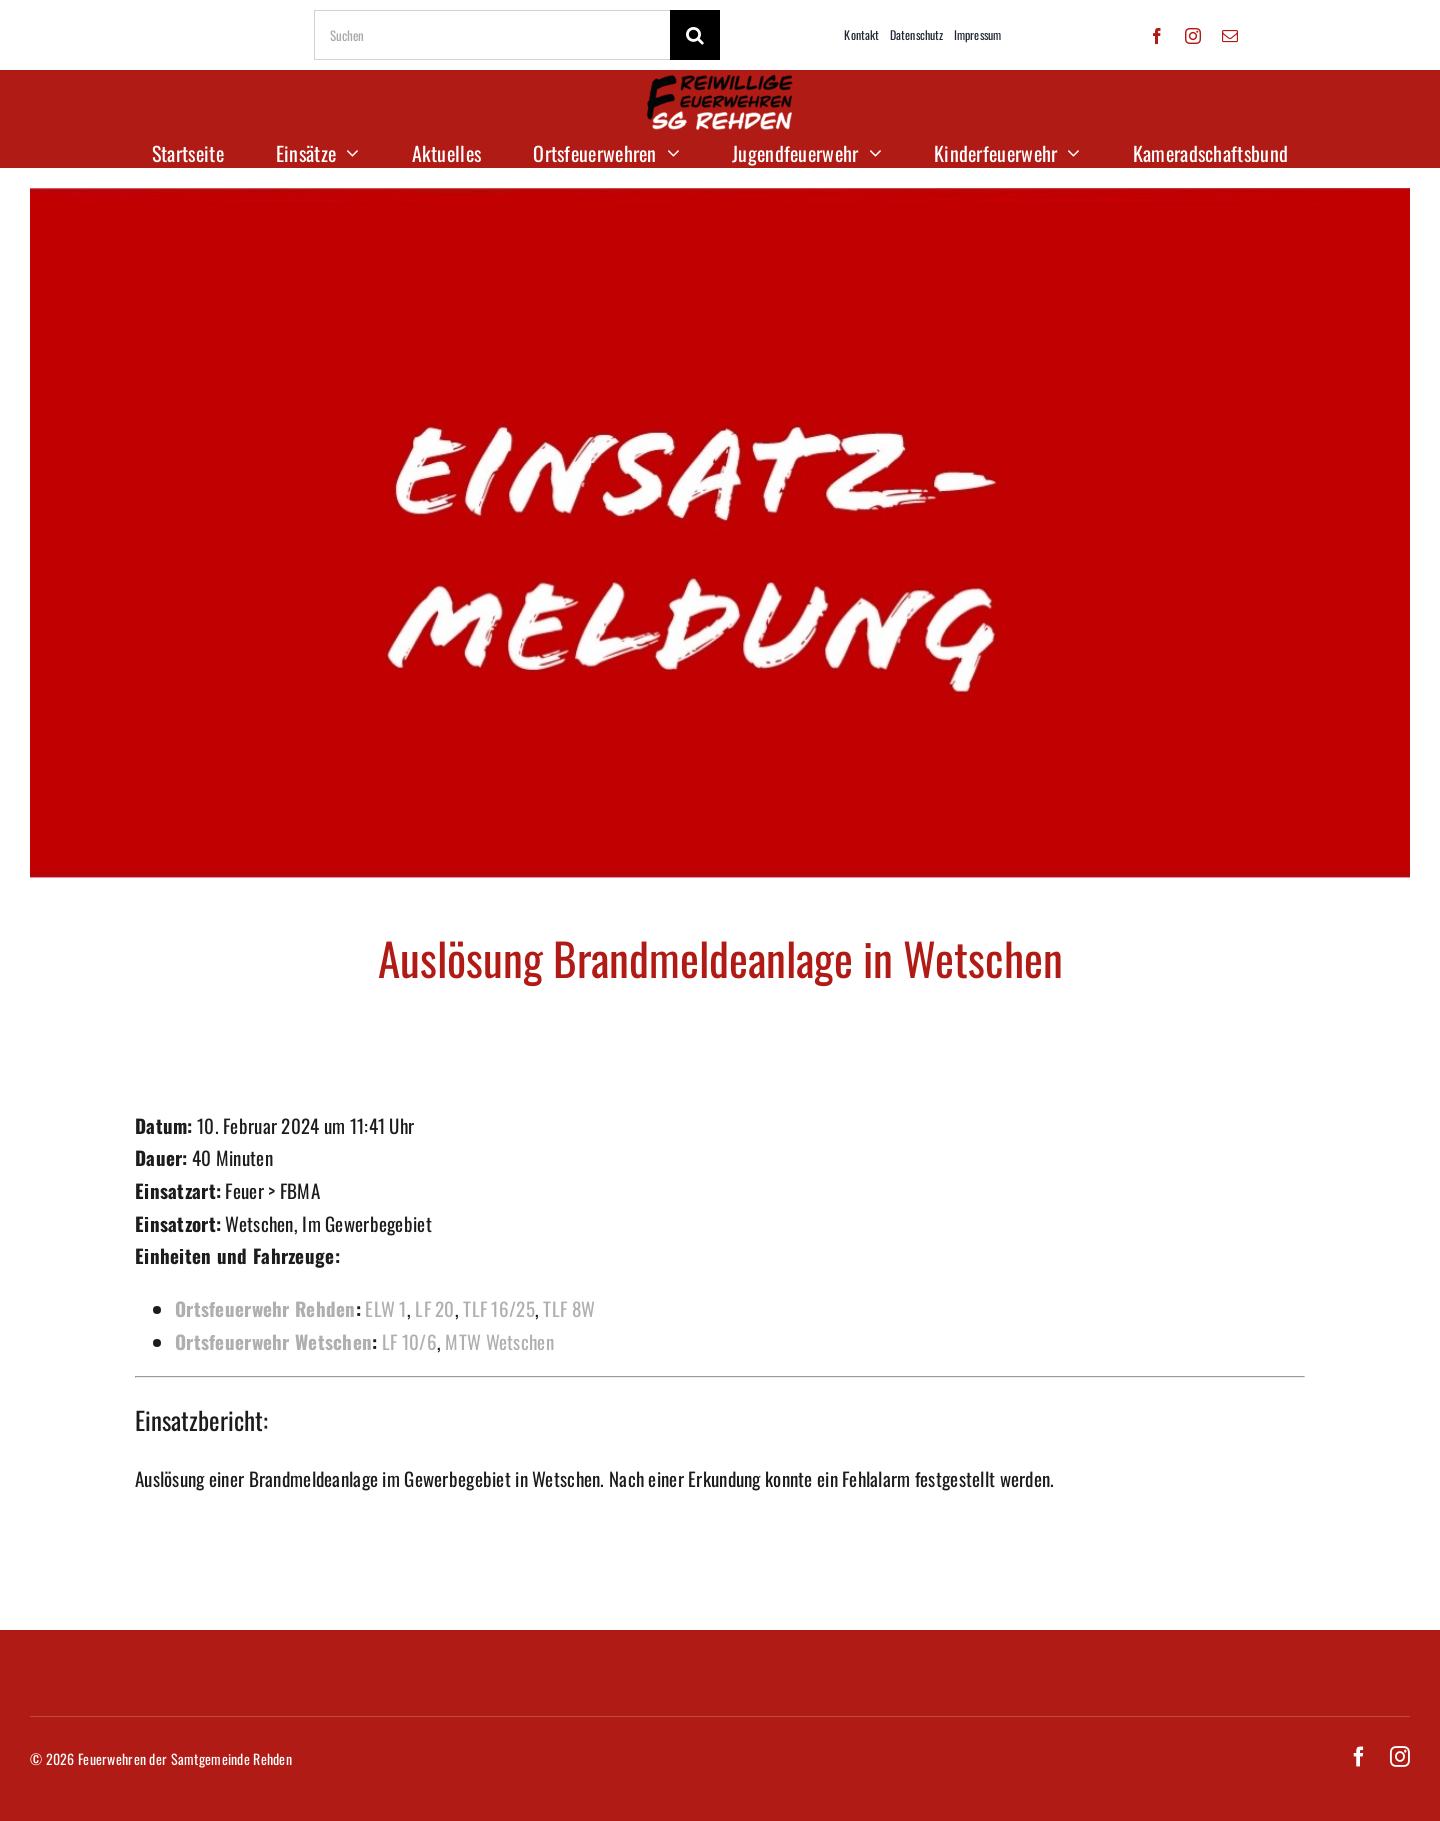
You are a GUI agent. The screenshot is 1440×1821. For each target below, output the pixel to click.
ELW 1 (385, 1308)
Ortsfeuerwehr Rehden (265, 1308)
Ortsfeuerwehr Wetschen (273, 1341)
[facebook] (1157, 36)
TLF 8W (569, 1308)
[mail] (1230, 36)
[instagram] (1193, 36)
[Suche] (695, 35)
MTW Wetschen (499, 1341)
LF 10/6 (409, 1341)
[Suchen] (492, 35)
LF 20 (434, 1308)
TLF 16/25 (499, 1308)
